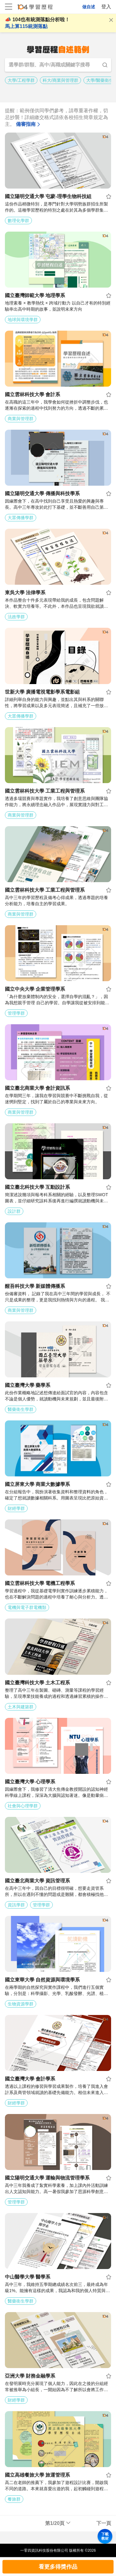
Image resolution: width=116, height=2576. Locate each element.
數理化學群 (18, 220)
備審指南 (28, 124)
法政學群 (16, 616)
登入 (106, 6)
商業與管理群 (20, 418)
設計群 (14, 1211)
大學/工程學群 (21, 80)
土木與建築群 (20, 1706)
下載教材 (105, 2536)
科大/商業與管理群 (60, 80)
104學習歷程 (35, 7)
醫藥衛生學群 (20, 1409)
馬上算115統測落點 (26, 26)
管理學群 (16, 1013)
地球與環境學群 (23, 319)
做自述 (88, 6)
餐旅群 (14, 2499)
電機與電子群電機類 (27, 1607)
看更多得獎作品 (58, 2567)
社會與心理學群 (23, 1805)
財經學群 (16, 1508)
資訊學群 (16, 1904)
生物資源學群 (20, 2003)
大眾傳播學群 (20, 517)
